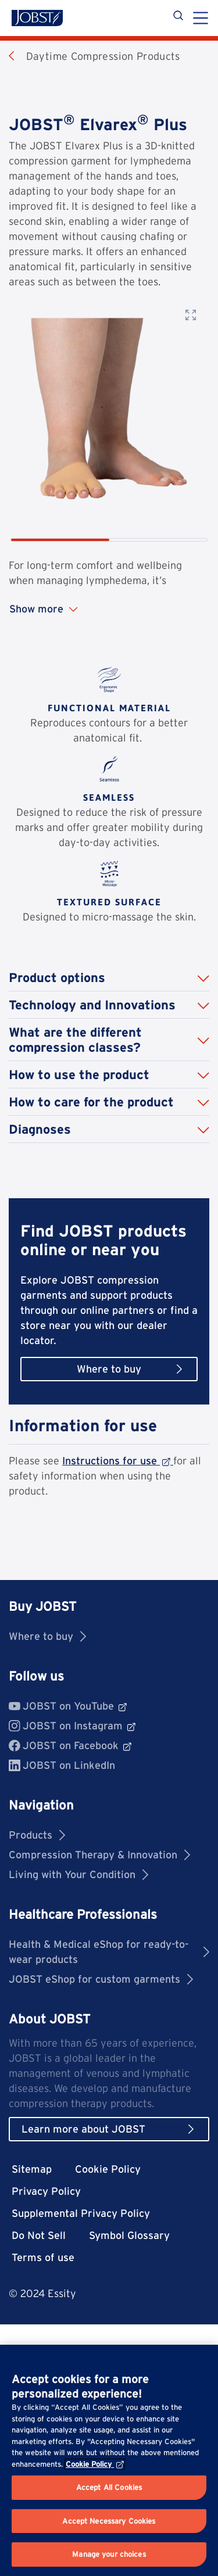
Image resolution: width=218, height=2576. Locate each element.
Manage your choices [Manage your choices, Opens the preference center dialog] (108, 2554)
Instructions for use (117, 1460)
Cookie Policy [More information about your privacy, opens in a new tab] (95, 2464)
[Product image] (109, 408)
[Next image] (195, 432)
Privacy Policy (46, 2191)
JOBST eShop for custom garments (101, 1979)
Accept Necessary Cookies (108, 2521)
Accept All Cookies (109, 2487)
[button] (109, 977)
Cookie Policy (108, 2169)
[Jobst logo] (37, 18)
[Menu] (200, 19)
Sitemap (32, 2169)
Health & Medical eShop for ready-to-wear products (109, 1951)
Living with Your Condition (78, 1874)
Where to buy (47, 1636)
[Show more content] (109, 609)
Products (37, 1835)
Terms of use (43, 2257)
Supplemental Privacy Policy (81, 2213)
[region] (109, 2460)
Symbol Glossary (129, 2235)
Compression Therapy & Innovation (99, 1854)
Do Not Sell (39, 2235)
